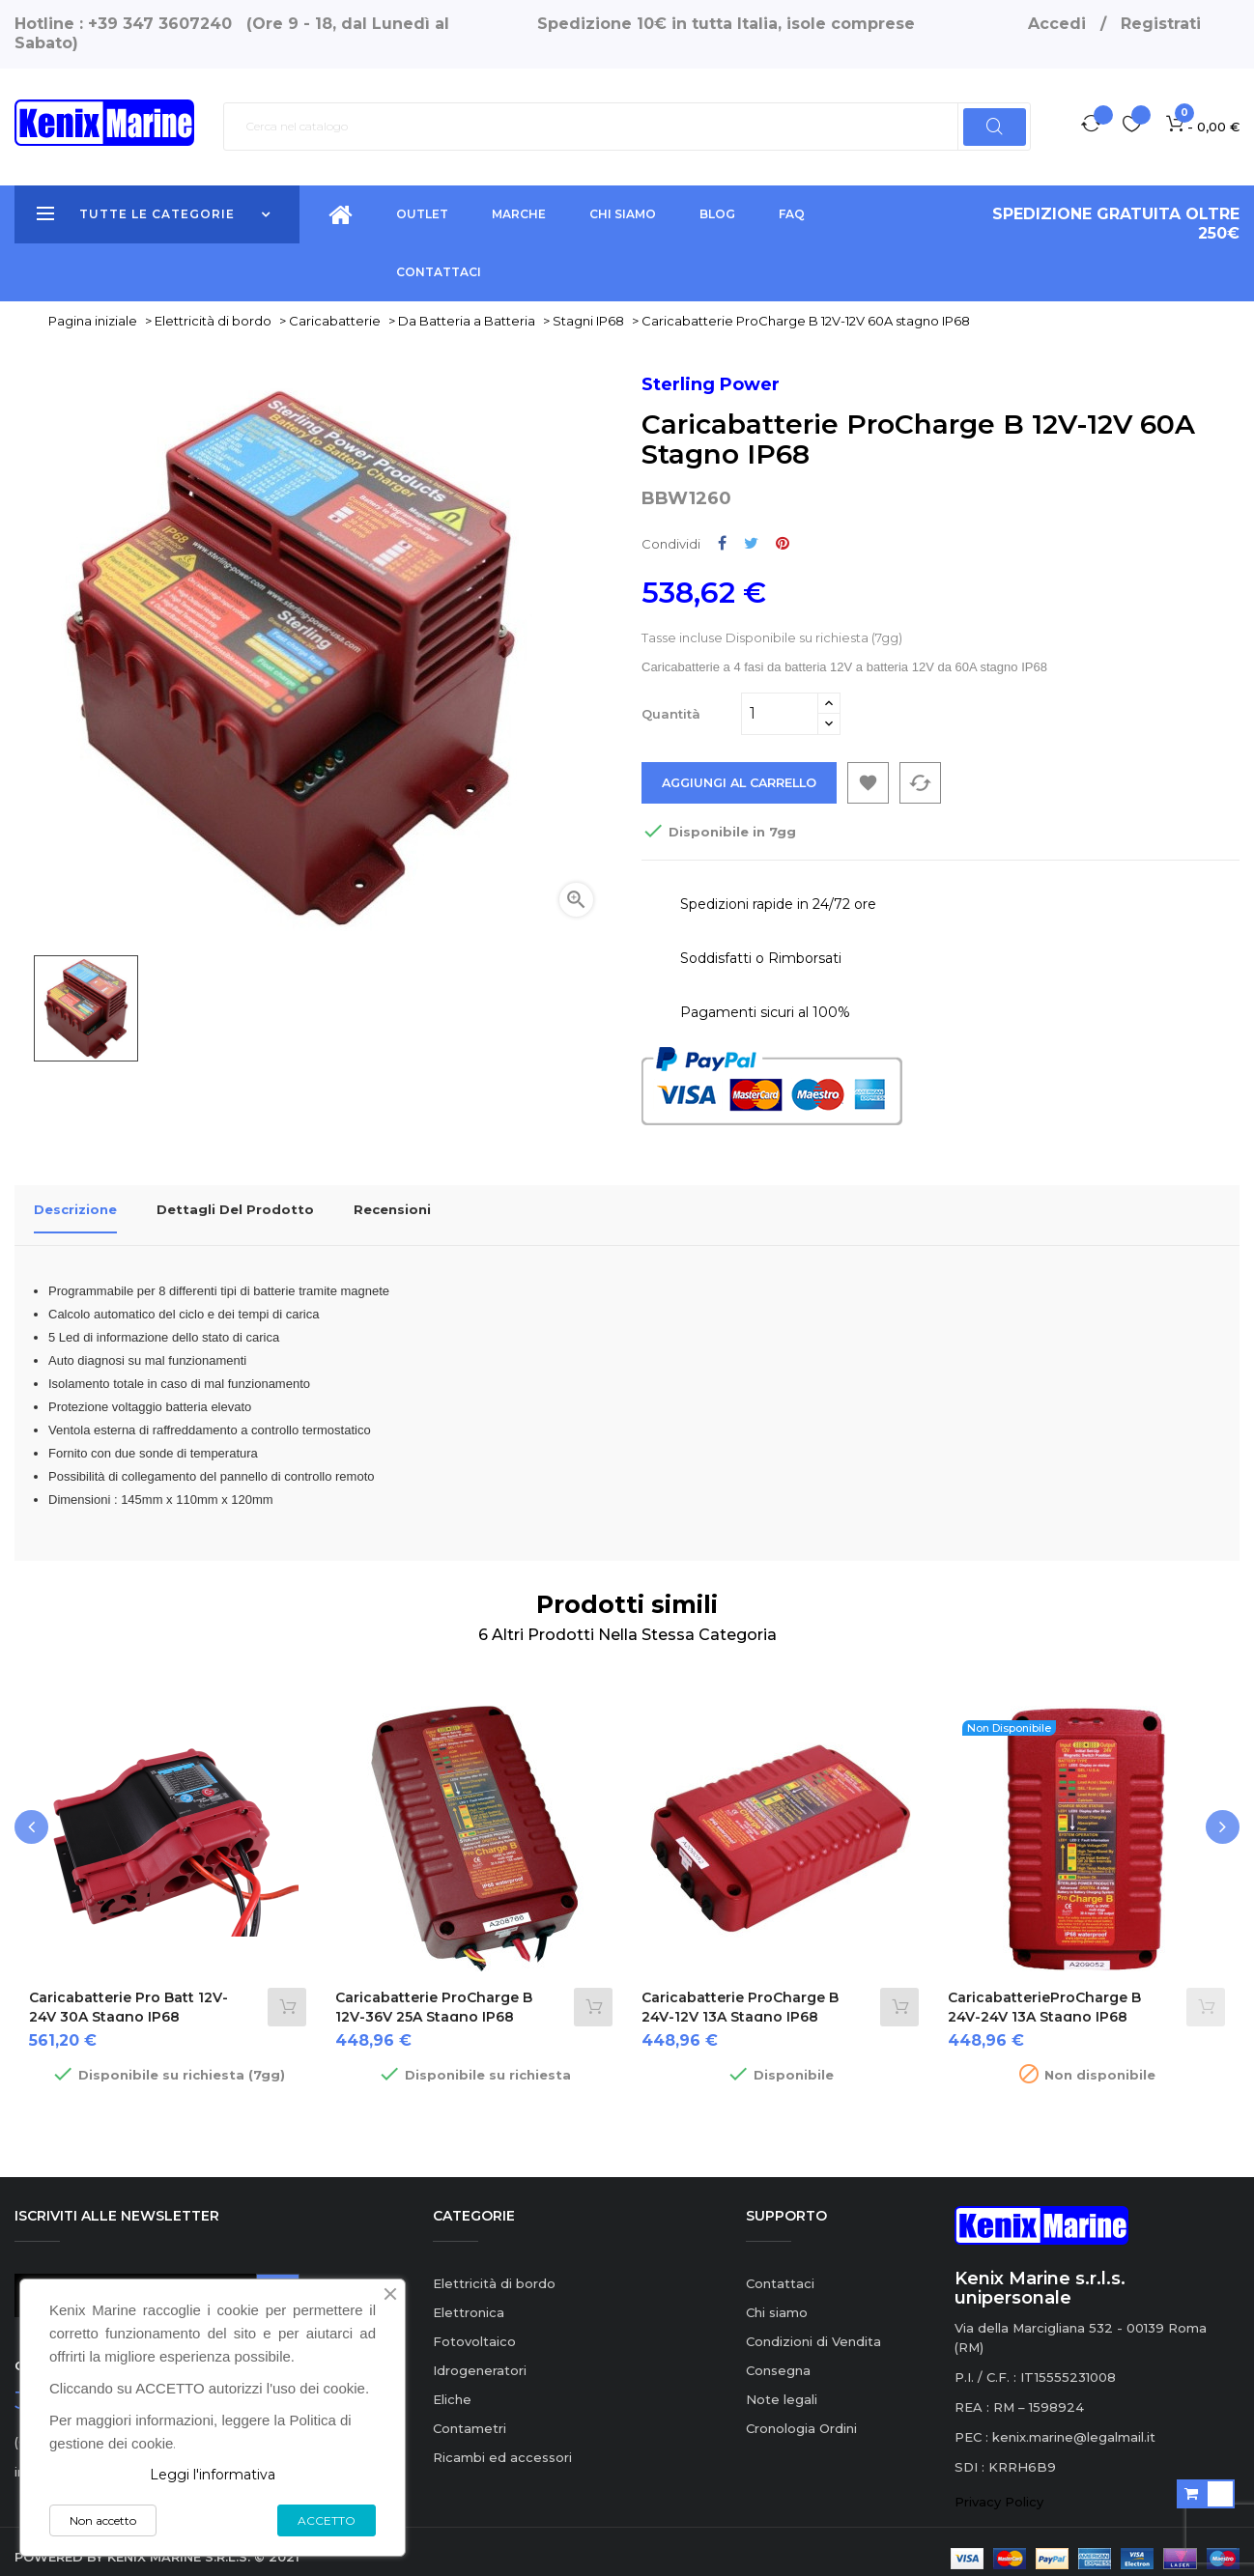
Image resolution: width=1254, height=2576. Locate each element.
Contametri (469, 2414)
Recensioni (392, 1210)
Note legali (781, 2385)
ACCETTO (327, 2520)
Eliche (452, 2385)
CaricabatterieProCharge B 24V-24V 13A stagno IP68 (1044, 1994)
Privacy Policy (999, 2489)
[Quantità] (779, 714)
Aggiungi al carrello (744, 783)
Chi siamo (777, 2299)
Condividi (722, 543)
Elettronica (468, 2299)
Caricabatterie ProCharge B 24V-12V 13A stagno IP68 (740, 1994)
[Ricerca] (626, 126)
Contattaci (780, 2270)
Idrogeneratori (480, 2356)
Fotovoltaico (474, 2327)
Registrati (1161, 23)
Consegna (778, 2356)
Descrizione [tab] (75, 1210)
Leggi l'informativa (212, 2474)
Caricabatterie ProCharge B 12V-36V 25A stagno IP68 (433, 1994)
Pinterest (782, 543)
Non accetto (103, 2520)
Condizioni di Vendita (813, 2327)
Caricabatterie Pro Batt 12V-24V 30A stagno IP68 (128, 1994)
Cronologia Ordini (801, 2414)
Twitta (751, 543)
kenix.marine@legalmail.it (1073, 2424)
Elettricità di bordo (494, 2270)
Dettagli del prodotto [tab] (235, 1210)
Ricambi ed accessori (502, 2443)
